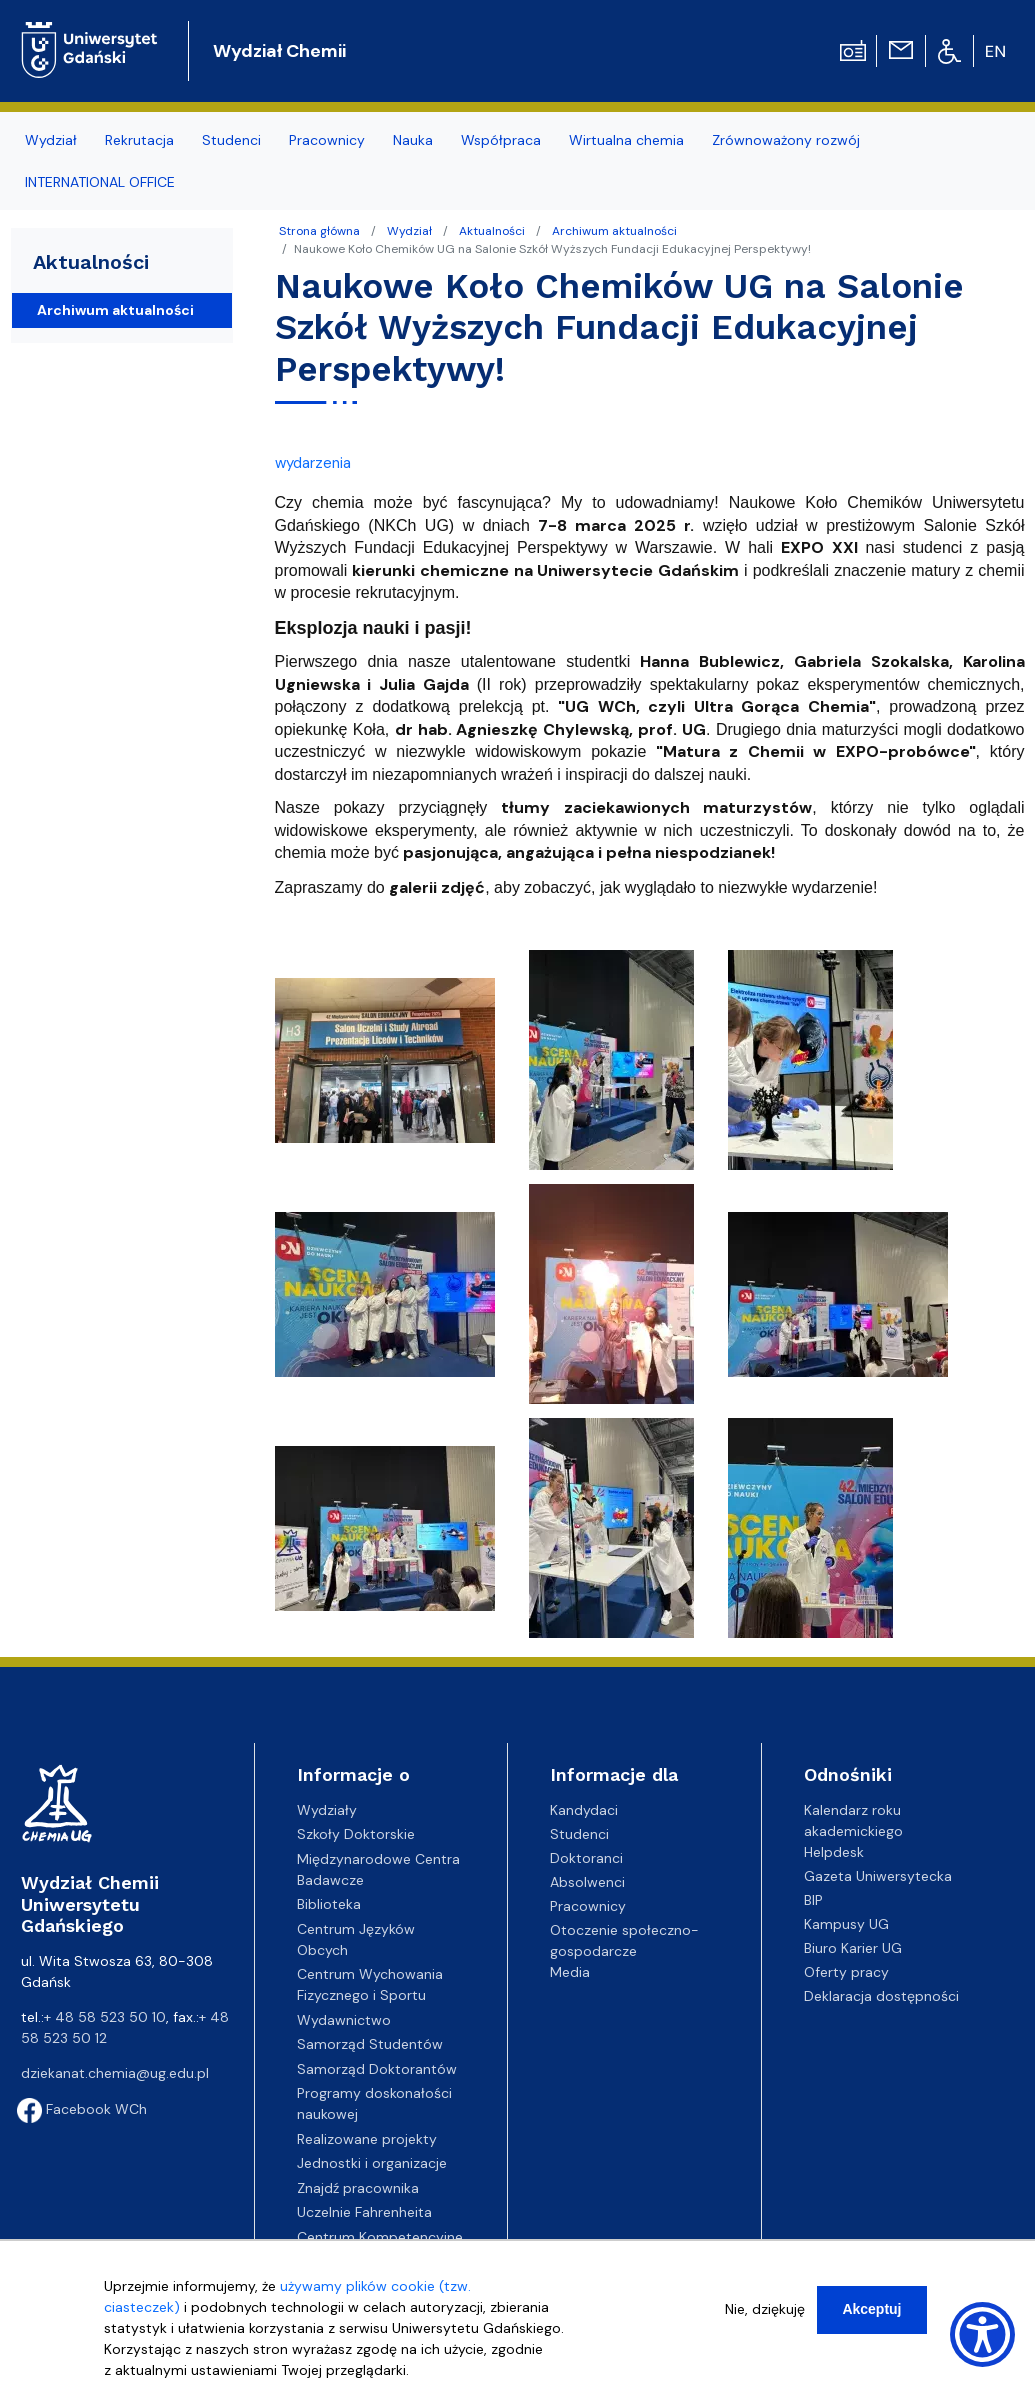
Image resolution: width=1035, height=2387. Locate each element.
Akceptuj (871, 2309)
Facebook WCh (82, 2109)
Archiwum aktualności (614, 231)
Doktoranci (586, 1858)
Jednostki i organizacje (372, 2163)
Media (570, 1972)
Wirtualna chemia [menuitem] (626, 140)
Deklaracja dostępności (881, 1996)
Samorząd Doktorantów (377, 2069)
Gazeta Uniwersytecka (878, 1876)
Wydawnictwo (344, 2020)
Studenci (579, 1834)
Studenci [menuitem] (231, 140)
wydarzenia (313, 463)
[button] (387, 1066)
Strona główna (319, 231)
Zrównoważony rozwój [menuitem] (786, 140)
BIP (813, 1900)
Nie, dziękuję (765, 2309)
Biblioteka (329, 1904)
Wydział (409, 231)
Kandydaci (584, 1810)
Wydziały (327, 1810)
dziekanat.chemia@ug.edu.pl (115, 2073)
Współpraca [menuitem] (501, 140)
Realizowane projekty (367, 2139)
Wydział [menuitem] (51, 140)
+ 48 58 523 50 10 (105, 2017)
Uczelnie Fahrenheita (364, 2212)
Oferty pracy (846, 1972)
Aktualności (492, 231)
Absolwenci (587, 1882)
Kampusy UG (846, 1924)
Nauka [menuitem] (413, 140)
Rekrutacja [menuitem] (139, 140)
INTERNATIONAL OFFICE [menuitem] (100, 182)
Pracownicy (588, 1906)
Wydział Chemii (279, 51)
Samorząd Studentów (370, 2044)
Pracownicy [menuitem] (327, 140)
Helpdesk (834, 1852)
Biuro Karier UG (853, 1948)
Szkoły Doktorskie (356, 1834)
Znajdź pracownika (358, 2188)
